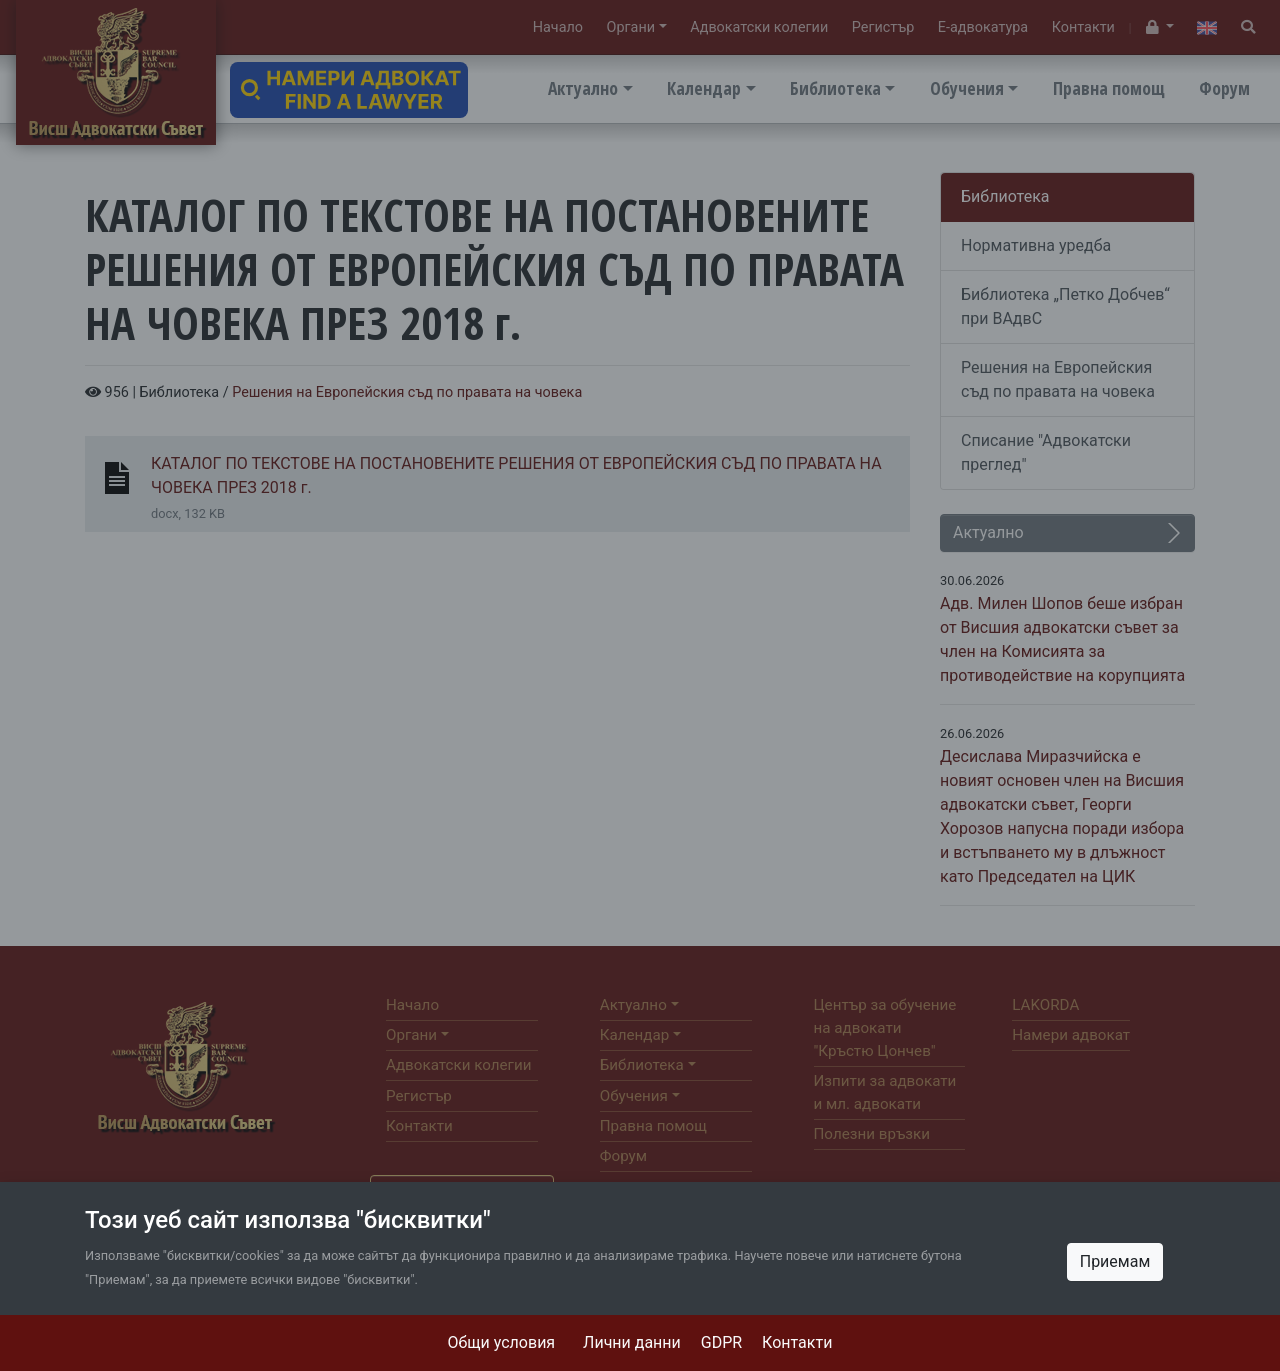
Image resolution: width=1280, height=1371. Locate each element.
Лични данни (632, 1342)
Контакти (797, 1342)
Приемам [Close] (1115, 1261)
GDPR (721, 1342)
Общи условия (502, 1342)
